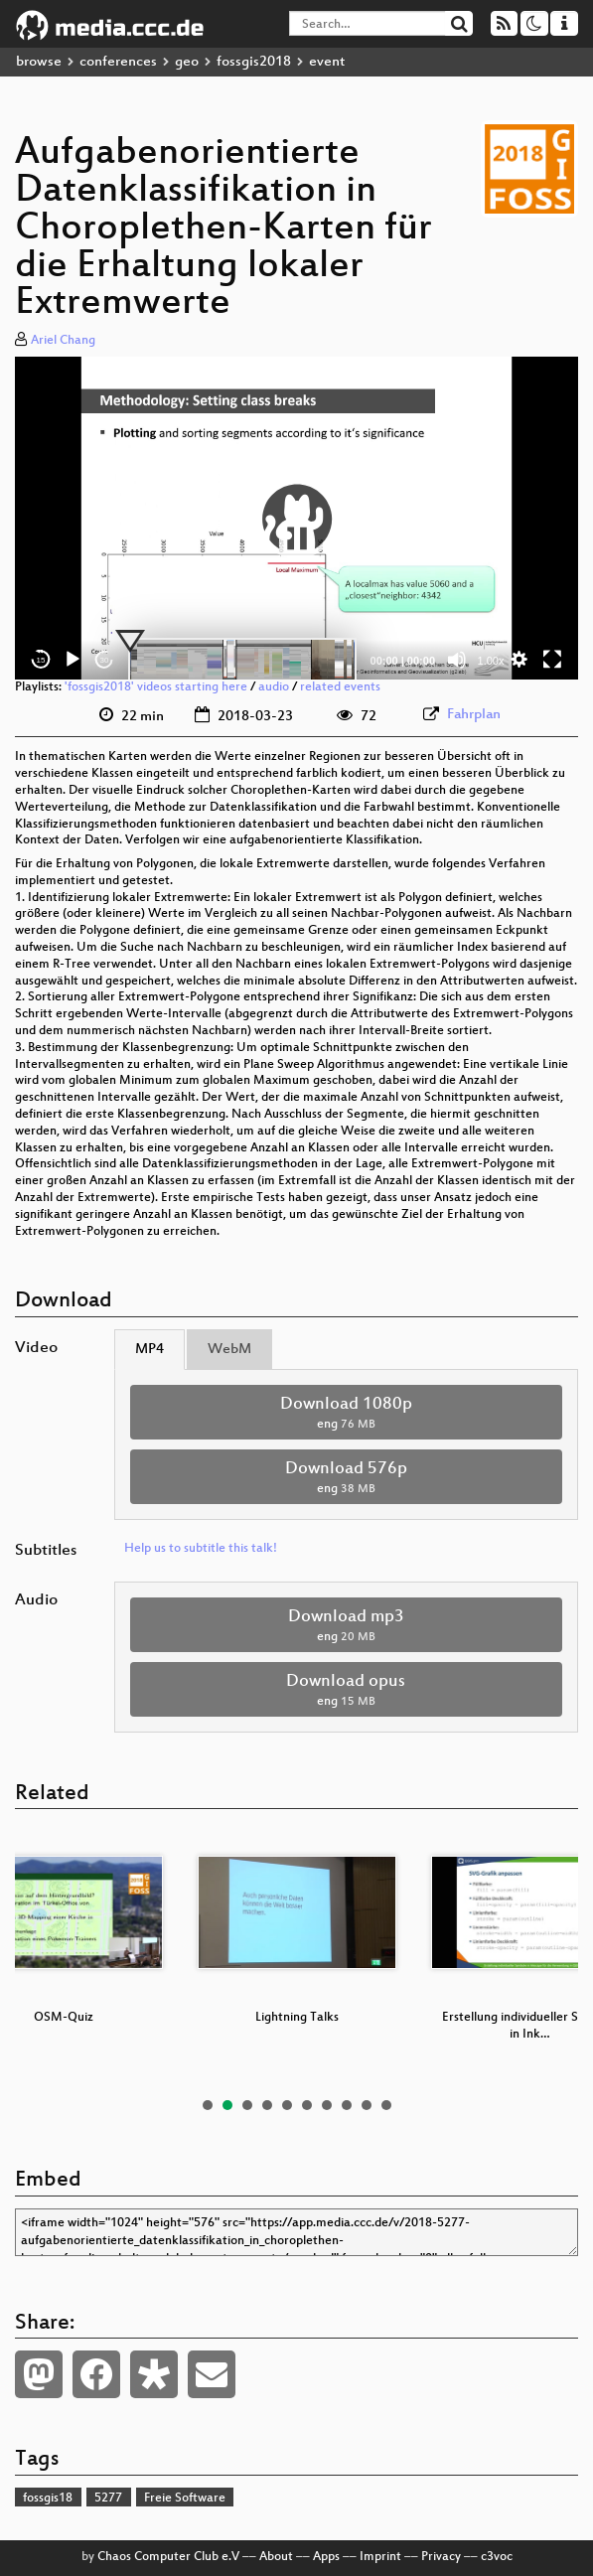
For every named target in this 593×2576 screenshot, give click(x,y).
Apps (326, 2557)
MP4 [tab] (149, 1349)
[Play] (72, 660)
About (276, 2557)
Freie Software (184, 2498)
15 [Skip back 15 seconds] (41, 660)
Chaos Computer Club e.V (168, 2557)
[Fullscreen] (552, 660)
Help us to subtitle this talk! (200, 1549)
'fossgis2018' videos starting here (156, 687)
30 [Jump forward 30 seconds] (104, 660)
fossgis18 (48, 2498)
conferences (118, 62)
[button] (297, 518)
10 (386, 2105)
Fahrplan (474, 714)
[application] (296, 518)
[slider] (242, 660)
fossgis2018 (254, 62)
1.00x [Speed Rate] (491, 661)
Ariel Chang (63, 341)
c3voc (497, 2557)
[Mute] (457, 660)
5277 (108, 2498)
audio (273, 687)
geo (187, 62)
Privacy (441, 2557)
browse (39, 62)
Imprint (380, 2557)
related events (340, 687)
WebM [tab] (229, 1349)
